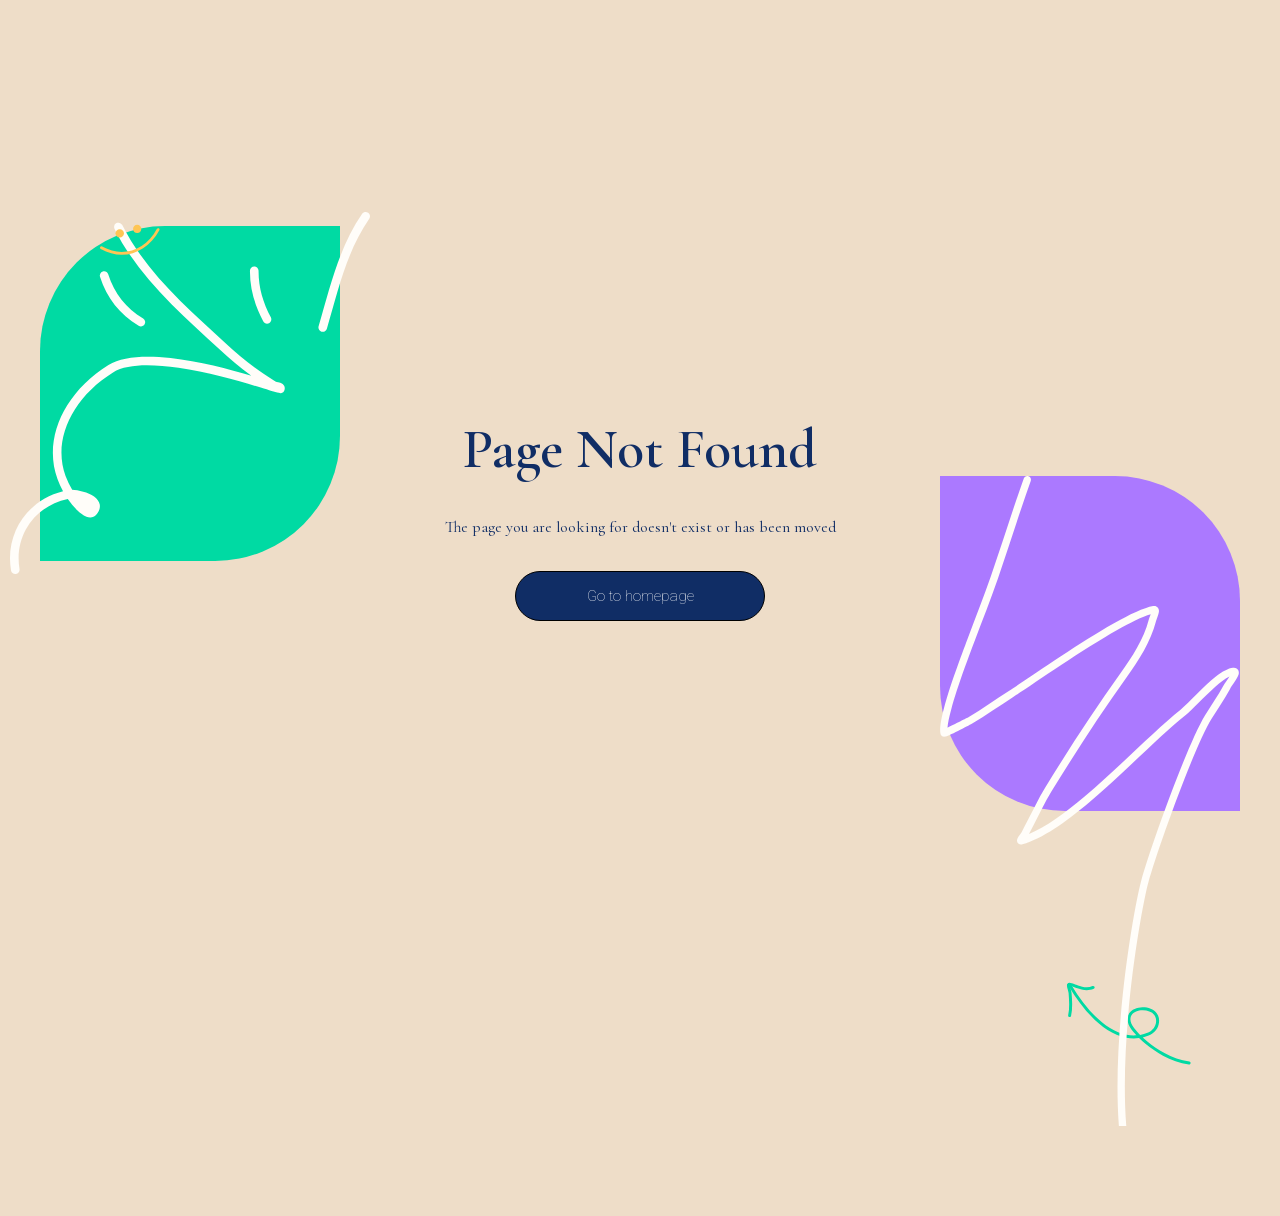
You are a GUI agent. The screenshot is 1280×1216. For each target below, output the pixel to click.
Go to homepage (640, 596)
